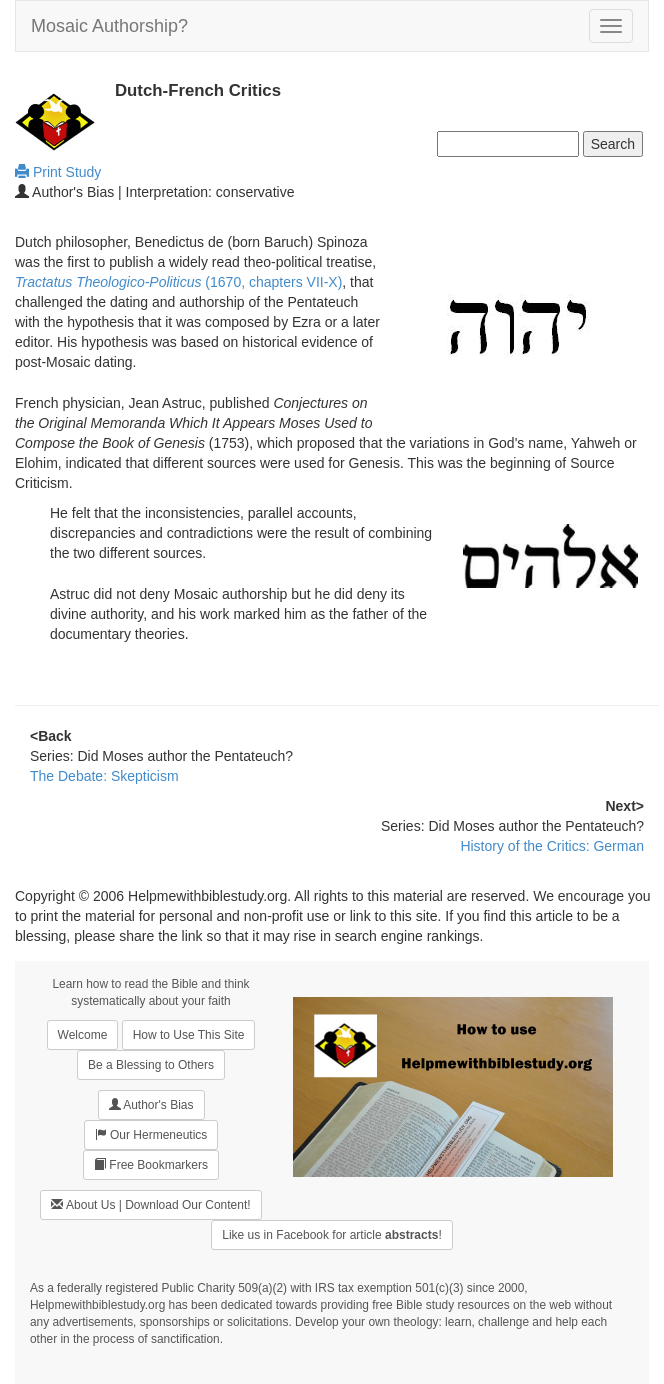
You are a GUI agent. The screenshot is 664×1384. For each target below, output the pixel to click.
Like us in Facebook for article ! (331, 1235)
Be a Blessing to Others (151, 1065)
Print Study (58, 172)
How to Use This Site (189, 1035)
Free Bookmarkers (151, 1164)
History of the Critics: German (552, 846)
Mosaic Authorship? (109, 26)
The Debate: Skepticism (104, 776)
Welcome (83, 1035)
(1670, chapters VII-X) (178, 282)
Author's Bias (151, 1104)
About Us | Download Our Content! (150, 1204)
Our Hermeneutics (151, 1134)
